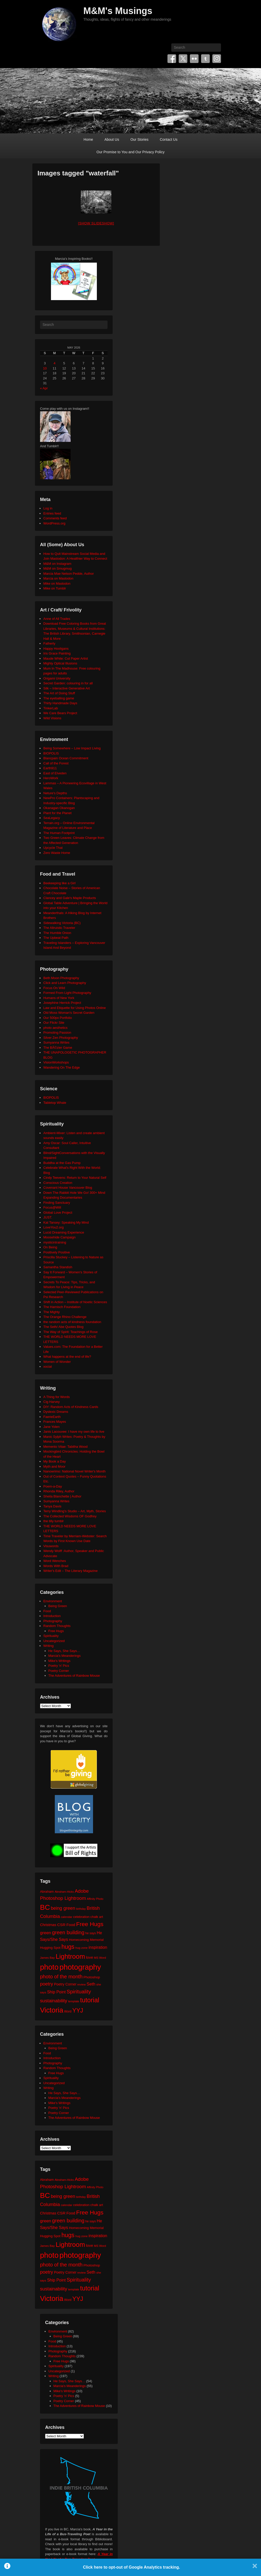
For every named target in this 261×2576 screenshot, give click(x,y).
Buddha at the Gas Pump (62, 1163)
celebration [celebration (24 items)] (81, 1917)
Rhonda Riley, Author (58, 1491)
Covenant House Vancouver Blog (67, 1187)
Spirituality (51, 1636)
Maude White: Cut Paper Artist (65, 658)
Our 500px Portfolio (57, 1018)
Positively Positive (56, 1252)
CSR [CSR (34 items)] (61, 1925)
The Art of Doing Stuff (59, 693)
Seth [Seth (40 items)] (91, 1984)
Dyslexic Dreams (55, 1412)
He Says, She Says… (64, 1651)
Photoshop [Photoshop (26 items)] (91, 1977)
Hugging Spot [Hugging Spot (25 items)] (50, 1948)
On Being (50, 1247)
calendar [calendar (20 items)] (66, 1916)
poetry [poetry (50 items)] (46, 1984)
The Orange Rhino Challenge (64, 1317)
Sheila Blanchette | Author (62, 1496)
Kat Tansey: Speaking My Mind (66, 1222)
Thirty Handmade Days (60, 703)
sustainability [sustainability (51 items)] (53, 2000)
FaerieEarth (52, 1417)
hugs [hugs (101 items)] (67, 1946)
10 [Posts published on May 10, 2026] (45, 368)
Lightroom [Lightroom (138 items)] (70, 1956)
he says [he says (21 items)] (90, 1933)
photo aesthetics (55, 1028)
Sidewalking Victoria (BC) (62, 923)
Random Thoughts (57, 1626)
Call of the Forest (56, 763)
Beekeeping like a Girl (59, 883)
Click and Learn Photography (64, 983)
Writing (48, 1646)
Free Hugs (56, 1631)
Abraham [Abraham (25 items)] (47, 1891)
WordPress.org (54, 523)
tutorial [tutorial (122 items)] (89, 2000)
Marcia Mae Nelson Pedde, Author (68, 573)
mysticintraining (54, 1242)
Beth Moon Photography (61, 978)
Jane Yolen (51, 1427)
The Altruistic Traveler (59, 928)
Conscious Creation (57, 1183)
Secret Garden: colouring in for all (68, 683)
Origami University (56, 678)
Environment (52, 1601)
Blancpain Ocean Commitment (65, 758)
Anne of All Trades (56, 619)
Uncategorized (54, 1641)
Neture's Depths (55, 793)
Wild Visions (52, 718)
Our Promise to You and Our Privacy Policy (131, 152)
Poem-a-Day (52, 1486)
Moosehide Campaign (59, 1237)
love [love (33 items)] (89, 1957)
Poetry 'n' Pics (58, 1666)
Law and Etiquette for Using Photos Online (74, 1008)
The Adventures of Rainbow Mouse (74, 1675)
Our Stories (139, 139)
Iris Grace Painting (57, 653)
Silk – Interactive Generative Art (66, 688)
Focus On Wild (54, 988)
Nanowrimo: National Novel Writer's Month (74, 1471)
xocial (47, 1366)
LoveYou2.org (53, 1227)
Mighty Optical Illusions (60, 663)
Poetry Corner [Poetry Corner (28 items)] (65, 1984)
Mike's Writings (59, 1661)
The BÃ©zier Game (57, 1047)
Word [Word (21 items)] (68, 2011)
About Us (112, 139)
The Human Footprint (59, 833)
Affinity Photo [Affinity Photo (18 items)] (95, 1898)
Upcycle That (53, 848)
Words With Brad (55, 1566)
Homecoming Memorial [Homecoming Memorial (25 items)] (86, 1940)
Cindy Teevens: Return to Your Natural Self (74, 1178)
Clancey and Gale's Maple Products (69, 898)
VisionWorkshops (56, 1062)
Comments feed (55, 518)
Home (88, 139)
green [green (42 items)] (45, 1932)
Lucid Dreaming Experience (63, 1232)
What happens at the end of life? (67, 1357)
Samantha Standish (57, 1267)
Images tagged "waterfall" (78, 173)
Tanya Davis (52, 1506)
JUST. (47, 1217)
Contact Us (168, 139)
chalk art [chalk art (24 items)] (96, 1917)
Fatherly (49, 643)
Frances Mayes (54, 1422)
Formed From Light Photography (67, 993)
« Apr (44, 388)
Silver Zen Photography (60, 1038)
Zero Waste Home (56, 853)
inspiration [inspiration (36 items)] (97, 1947)
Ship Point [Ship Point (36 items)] (56, 1992)
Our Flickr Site (53, 1022)
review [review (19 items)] (81, 1984)
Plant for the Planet (57, 813)
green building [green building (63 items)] (68, 1932)
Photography (52, 1621)
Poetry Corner (58, 1671)
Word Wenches (54, 1561)
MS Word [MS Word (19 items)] (100, 1957)
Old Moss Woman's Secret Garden (68, 1013)
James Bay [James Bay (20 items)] (47, 1957)
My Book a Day (54, 1461)
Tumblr (205, 58)
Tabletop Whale (54, 1103)
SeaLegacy (51, 818)
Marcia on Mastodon (58, 578)
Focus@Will (52, 1207)
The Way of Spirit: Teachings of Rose (70, 1332)
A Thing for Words (56, 1397)
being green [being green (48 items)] (63, 1908)
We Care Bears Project (60, 713)
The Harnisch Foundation (62, 1307)
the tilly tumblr (53, 1521)
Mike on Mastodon (56, 583)
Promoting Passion (57, 1032)
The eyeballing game (58, 698)
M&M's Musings (117, 11)
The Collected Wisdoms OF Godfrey (70, 1516)
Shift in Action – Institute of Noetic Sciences (75, 1302)
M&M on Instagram (57, 564)
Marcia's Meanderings (64, 1656)
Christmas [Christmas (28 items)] (48, 1925)
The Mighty (51, 1312)
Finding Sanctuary (56, 1202)
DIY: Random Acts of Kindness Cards (70, 1407)
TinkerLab (50, 708)
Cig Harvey (51, 1402)
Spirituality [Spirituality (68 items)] (79, 1991)
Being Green (57, 1606)
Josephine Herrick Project (62, 1003)
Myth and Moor (54, 1466)
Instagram (216, 58)
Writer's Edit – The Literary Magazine (70, 1571)
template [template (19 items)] (73, 2001)
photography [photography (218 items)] (80, 1967)
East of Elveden (55, 773)
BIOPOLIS (51, 753)
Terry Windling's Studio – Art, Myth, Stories (74, 1511)
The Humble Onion (57, 933)
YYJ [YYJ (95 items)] (77, 2010)
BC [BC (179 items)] (45, 1907)
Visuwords (51, 1546)
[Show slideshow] (96, 223)
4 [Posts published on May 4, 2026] (54, 363)
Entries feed (52, 513)
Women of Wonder (57, 1362)
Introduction (52, 1616)
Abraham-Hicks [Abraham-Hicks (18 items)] (64, 1891)
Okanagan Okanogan (59, 808)
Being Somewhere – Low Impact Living (72, 748)
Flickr (194, 58)
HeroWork (50, 778)
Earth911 (50, 768)
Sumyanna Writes (56, 1042)
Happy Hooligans (56, 648)
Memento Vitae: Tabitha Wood (65, 1447)
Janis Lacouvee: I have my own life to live (73, 1431)
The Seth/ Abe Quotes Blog (63, 1327)
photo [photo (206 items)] (49, 1967)
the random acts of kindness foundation (72, 1322)
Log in (47, 508)
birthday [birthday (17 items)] (81, 1908)
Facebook (171, 58)
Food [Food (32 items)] (70, 1925)
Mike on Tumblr (54, 588)
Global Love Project (57, 1212)
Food (47, 1611)
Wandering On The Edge (61, 1067)
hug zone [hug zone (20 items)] (81, 1947)
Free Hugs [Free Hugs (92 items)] (89, 1924)
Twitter (183, 58)
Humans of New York (58, 998)
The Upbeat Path (55, 938)
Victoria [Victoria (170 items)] (51, 2010)
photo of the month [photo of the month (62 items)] (61, 1976)
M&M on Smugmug (57, 568)
